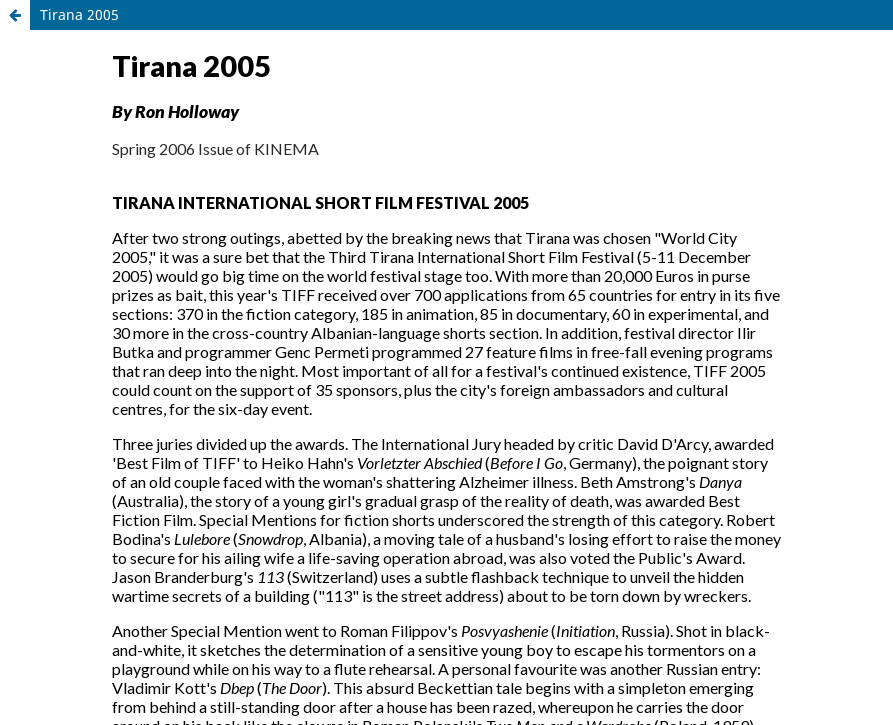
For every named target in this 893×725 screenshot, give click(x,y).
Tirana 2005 (79, 14)
